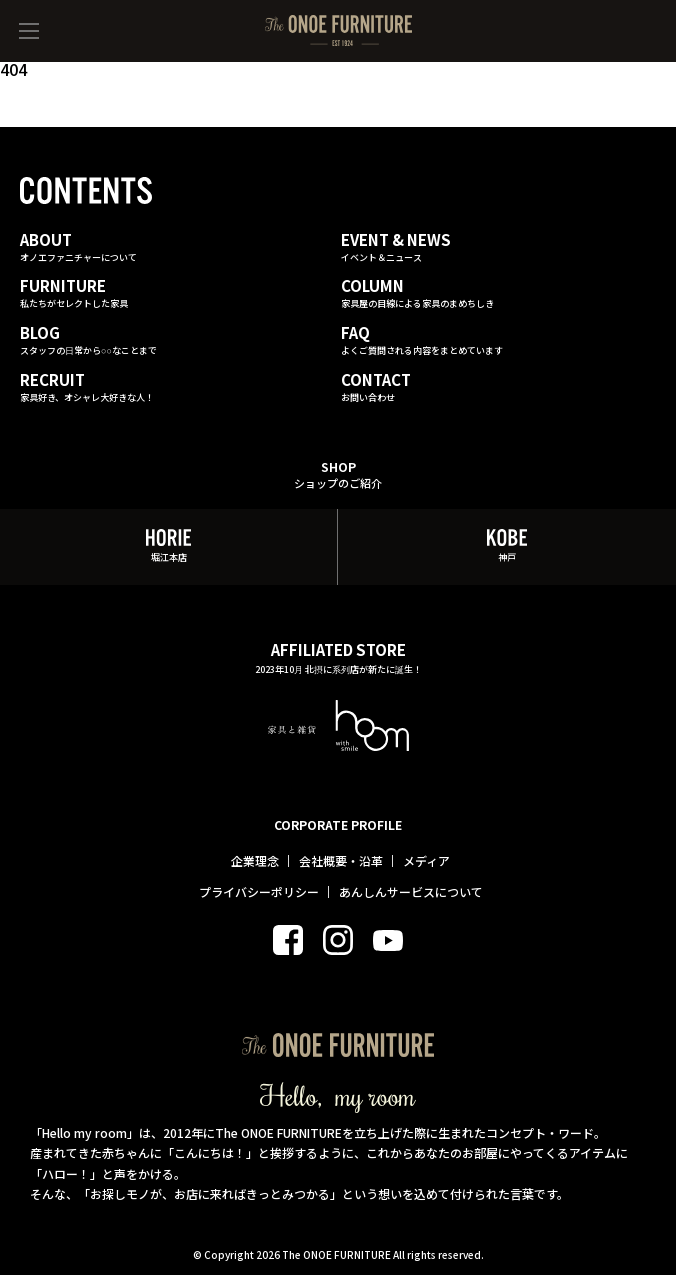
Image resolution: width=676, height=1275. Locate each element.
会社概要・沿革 (341, 861)
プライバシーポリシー (259, 892)
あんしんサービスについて (411, 892)
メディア (426, 861)
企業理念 (255, 861)
